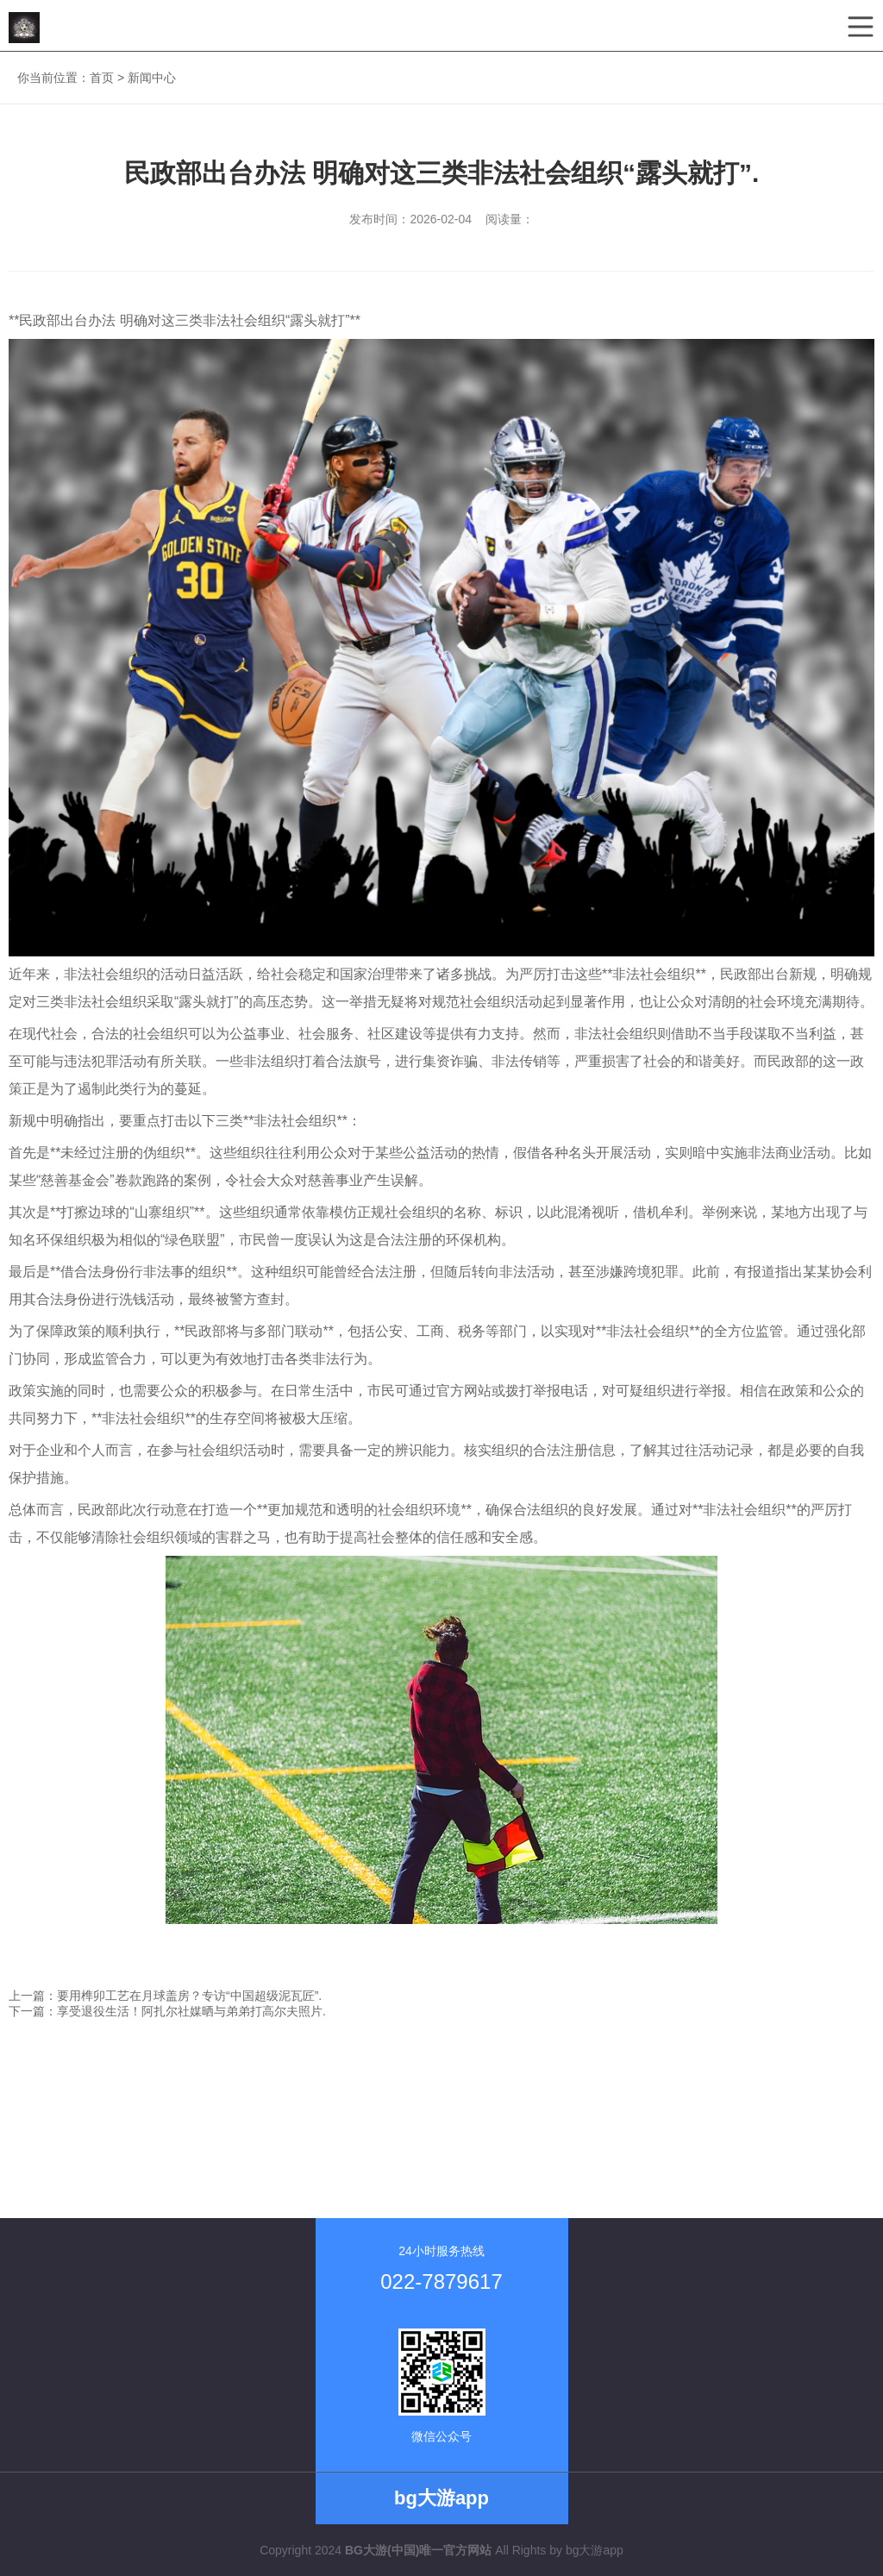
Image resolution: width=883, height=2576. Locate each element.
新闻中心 (152, 78)
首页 (102, 78)
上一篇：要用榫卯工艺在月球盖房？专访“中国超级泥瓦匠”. (165, 1996)
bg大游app (594, 2550)
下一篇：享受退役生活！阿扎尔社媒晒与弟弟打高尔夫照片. (167, 2011)
